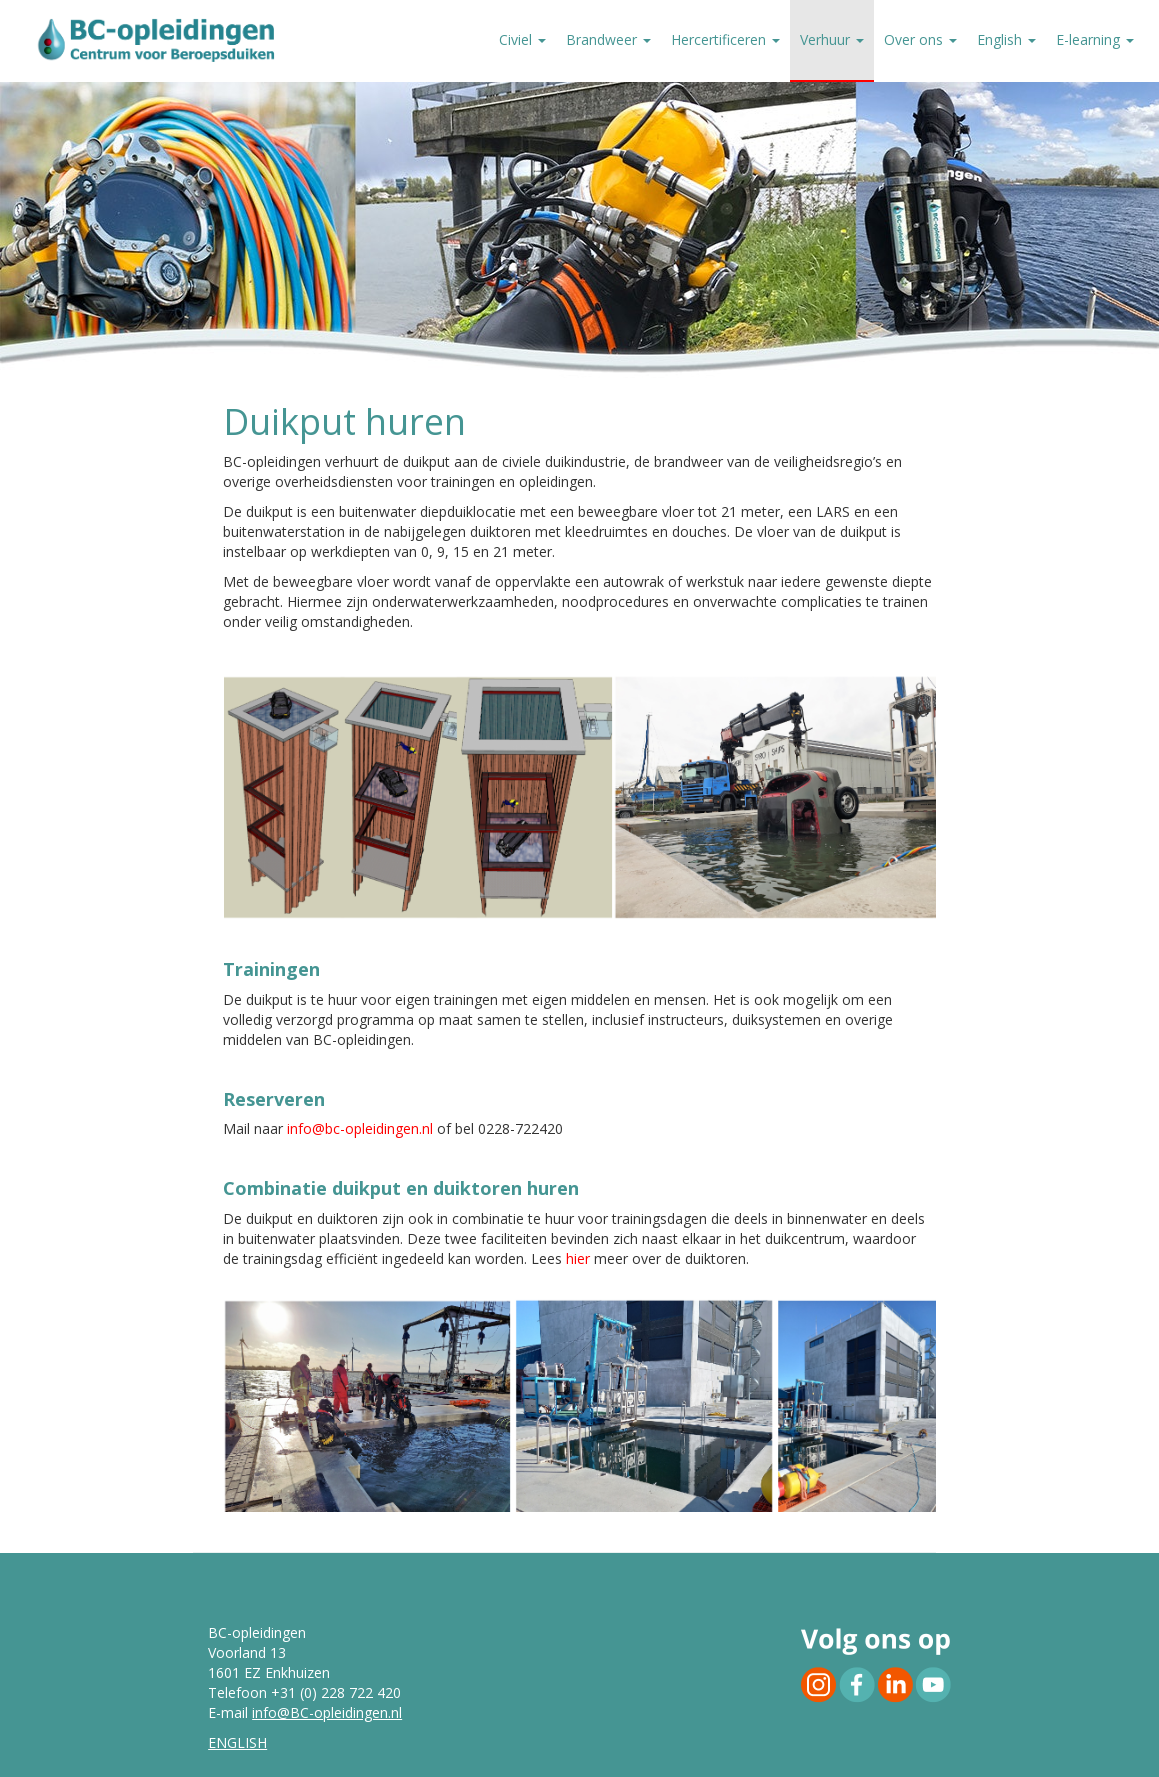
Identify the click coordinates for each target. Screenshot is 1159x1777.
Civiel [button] (522, 39)
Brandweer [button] (608, 39)
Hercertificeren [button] (725, 39)
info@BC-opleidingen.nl (327, 1712)
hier (580, 1258)
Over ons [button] (920, 39)
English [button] (1006, 39)
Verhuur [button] (832, 39)
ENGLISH (237, 1742)
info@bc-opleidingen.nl (360, 1128)
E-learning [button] (1095, 39)
